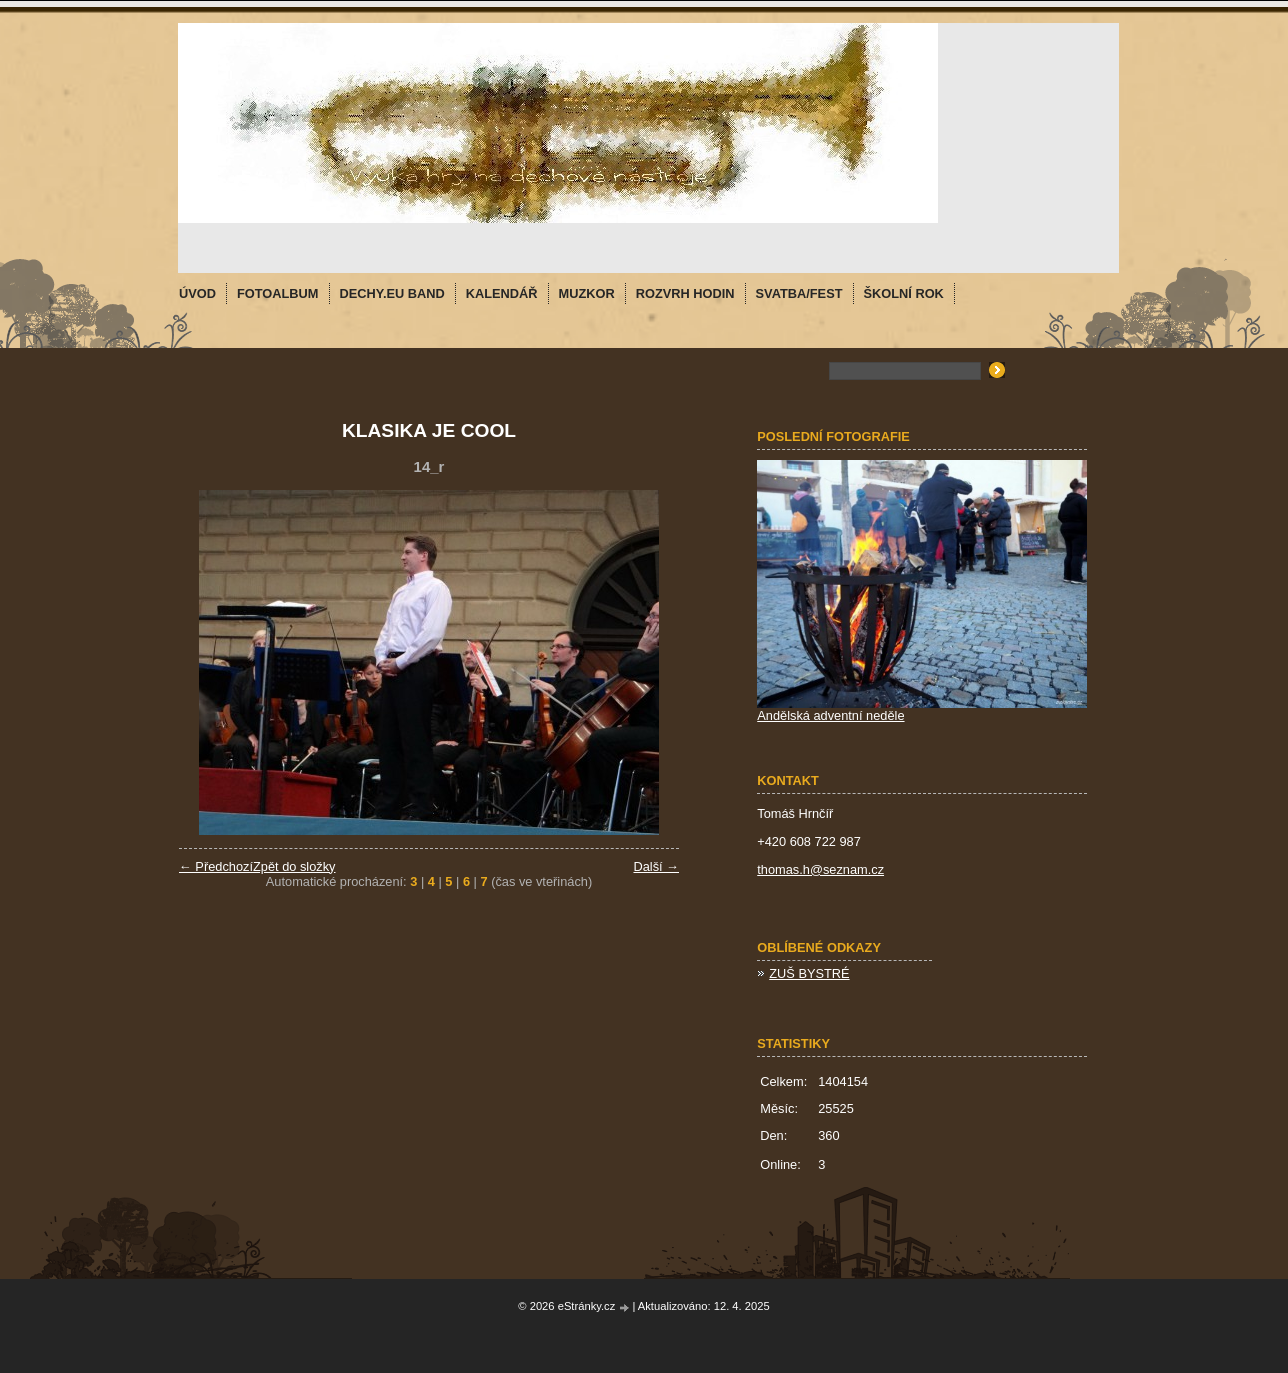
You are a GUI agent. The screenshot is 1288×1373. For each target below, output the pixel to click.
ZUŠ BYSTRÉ (809, 973)
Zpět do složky (294, 866)
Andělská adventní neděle (830, 715)
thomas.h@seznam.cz (820, 869)
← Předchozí (216, 866)
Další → (656, 866)
